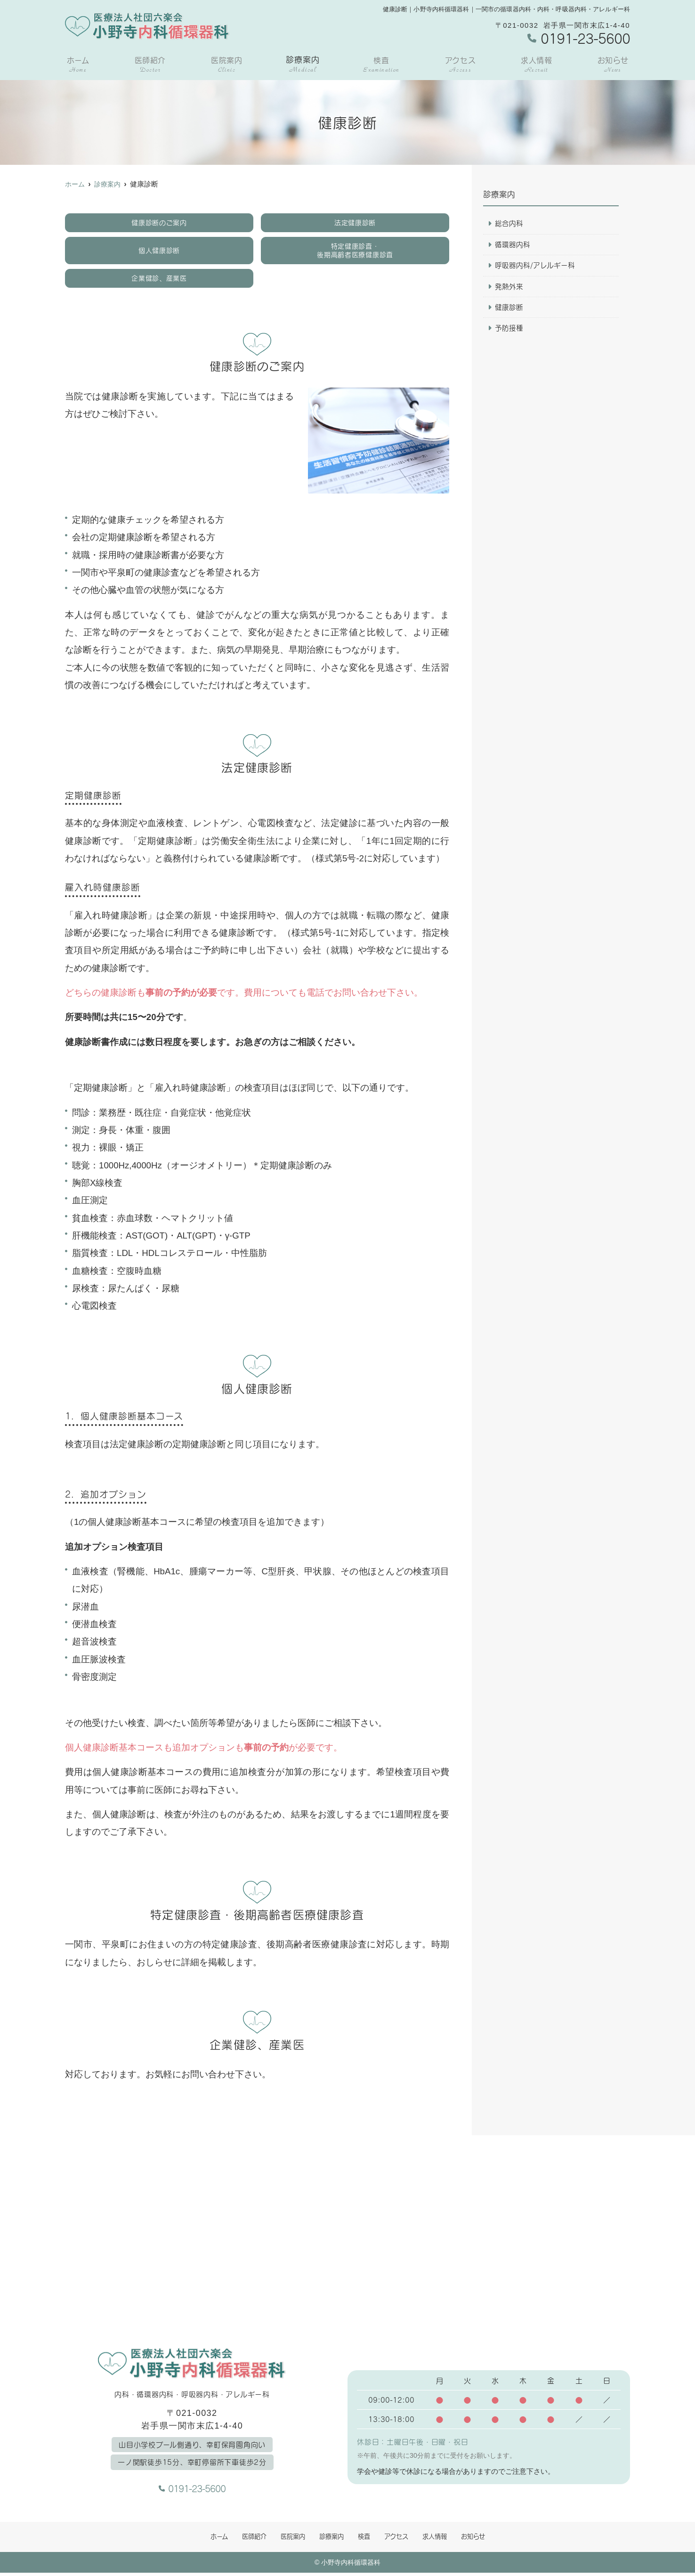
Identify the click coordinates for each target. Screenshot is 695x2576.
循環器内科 (512, 245)
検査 (381, 64)
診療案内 (303, 64)
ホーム (77, 64)
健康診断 (509, 308)
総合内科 (509, 223)
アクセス (460, 64)
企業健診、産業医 (159, 280)
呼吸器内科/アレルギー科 (535, 266)
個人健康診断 (159, 251)
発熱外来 (509, 287)
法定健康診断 (355, 223)
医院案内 (226, 64)
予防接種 (509, 329)
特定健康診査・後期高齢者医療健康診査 (355, 251)
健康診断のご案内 (159, 223)
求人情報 (537, 64)
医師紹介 (149, 64)
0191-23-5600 (192, 2489)
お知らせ (613, 64)
